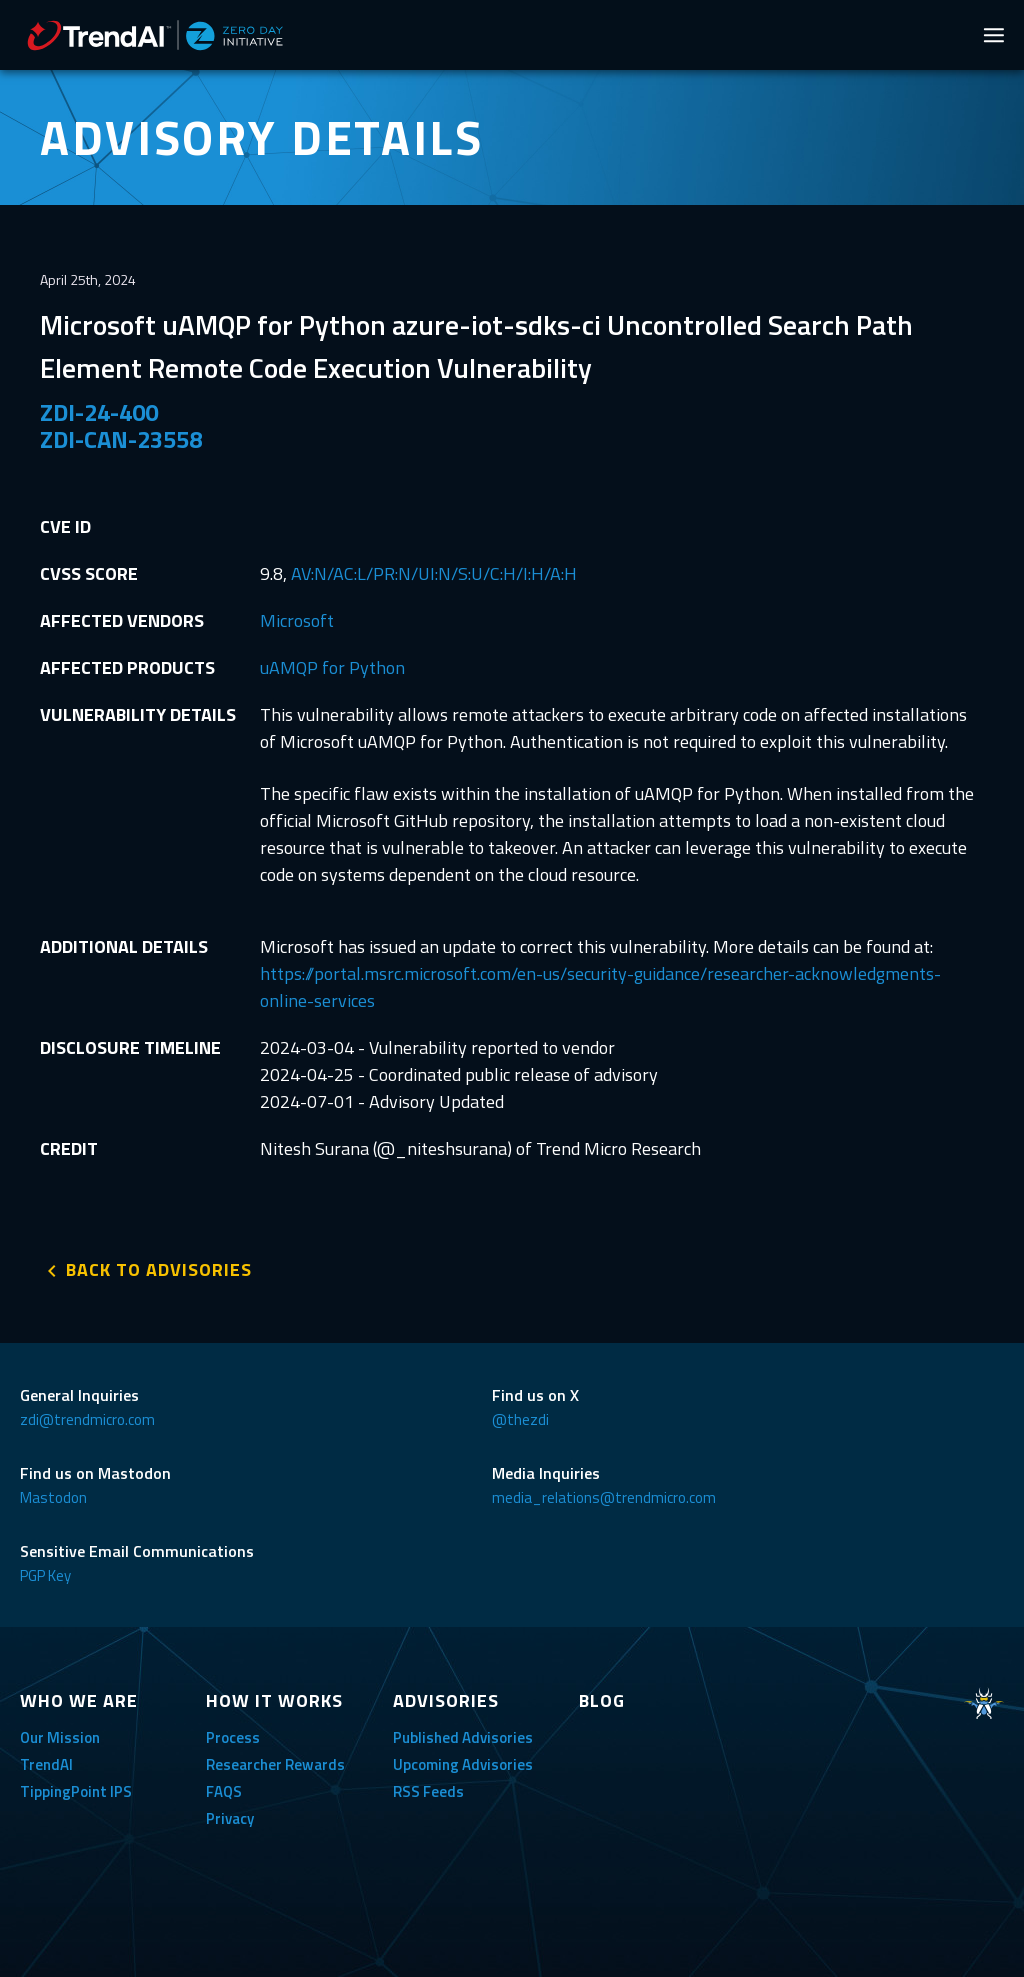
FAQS (224, 1791)
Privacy (230, 1818)
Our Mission (60, 1737)
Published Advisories (463, 1737)
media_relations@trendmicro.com (604, 1497)
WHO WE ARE (79, 1700)
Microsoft (297, 620)
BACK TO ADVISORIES (159, 1269)
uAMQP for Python (332, 667)
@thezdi (520, 1419)
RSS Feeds (428, 1791)
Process (233, 1737)
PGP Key (45, 1575)
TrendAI (46, 1764)
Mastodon (53, 1497)
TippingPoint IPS (76, 1791)
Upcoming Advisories (463, 1764)
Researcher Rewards (275, 1764)
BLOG (602, 1700)
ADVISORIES (446, 1700)
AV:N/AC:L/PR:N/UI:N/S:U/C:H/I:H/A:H (434, 573)
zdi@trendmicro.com (87, 1419)
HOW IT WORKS (274, 1700)
